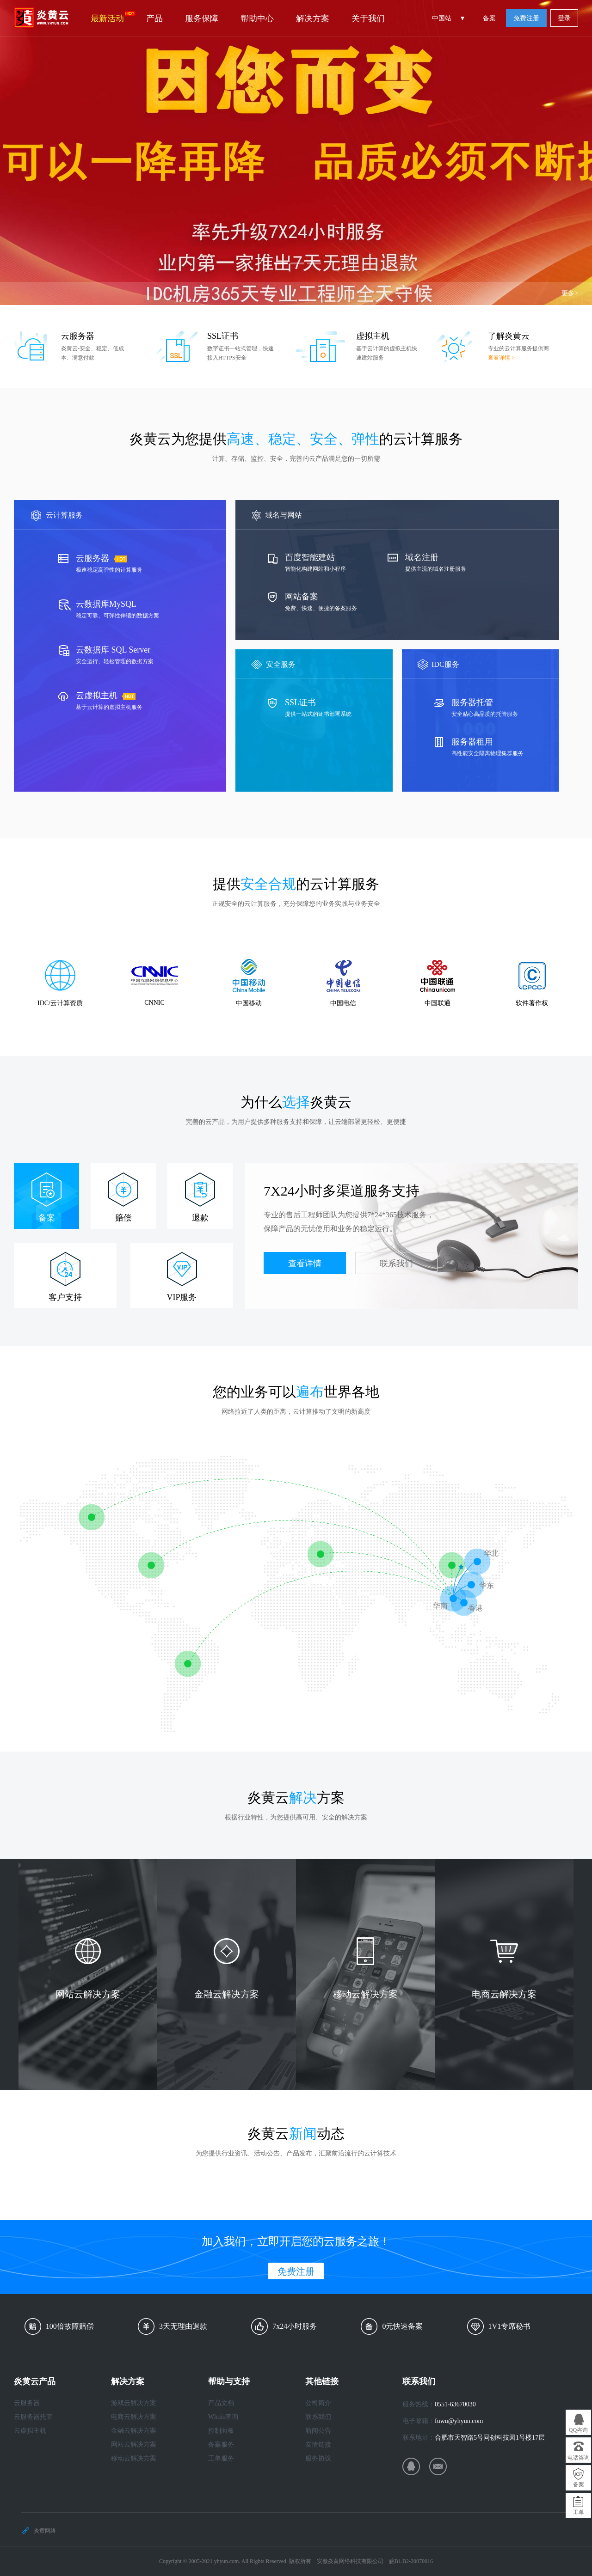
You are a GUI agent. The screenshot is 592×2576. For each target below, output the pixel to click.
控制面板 (221, 2430)
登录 (564, 18)
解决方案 (312, 18)
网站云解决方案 (133, 2444)
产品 (154, 18)
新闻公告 (318, 2430)
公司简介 (318, 2402)
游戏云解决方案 (133, 2402)
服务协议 (318, 2458)
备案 (489, 18)
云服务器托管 (33, 2416)
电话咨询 (578, 2457)
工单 (578, 2512)
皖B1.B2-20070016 (411, 2561)
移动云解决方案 (133, 2458)
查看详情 (304, 1263)
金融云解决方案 (133, 2430)
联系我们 (396, 1263)
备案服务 (221, 2444)
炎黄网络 (45, 2530)
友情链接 (318, 2444)
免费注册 (526, 18)
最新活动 (113, 17)
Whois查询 (223, 2416)
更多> (569, 293)
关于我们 (368, 18)
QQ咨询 (578, 2430)
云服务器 (27, 2402)
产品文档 (221, 2402)
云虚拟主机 (30, 2430)
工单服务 (221, 2458)
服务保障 (201, 18)
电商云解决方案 (133, 2416)
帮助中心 (257, 18)
